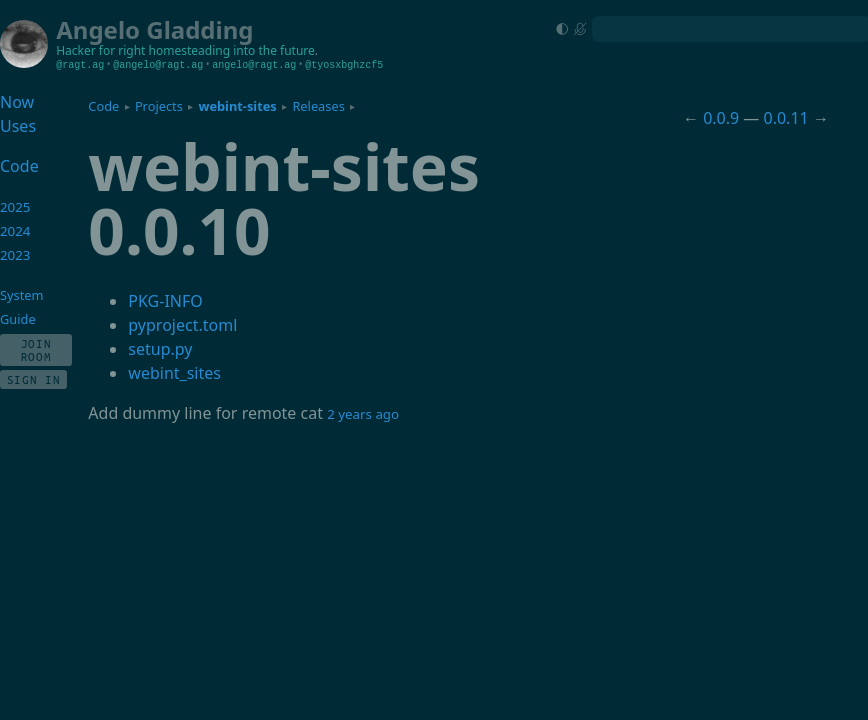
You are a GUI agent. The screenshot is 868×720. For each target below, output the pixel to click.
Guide (18, 319)
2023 (15, 255)
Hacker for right (100, 50)
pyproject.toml (182, 325)
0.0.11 (786, 118)
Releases (318, 106)
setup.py (160, 349)
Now (17, 102)
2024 (15, 231)
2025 (15, 207)
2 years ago (363, 414)
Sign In (34, 379)
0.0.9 (721, 118)
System (21, 295)
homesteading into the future (232, 50)
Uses (18, 126)
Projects (159, 106)
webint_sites (174, 373)
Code (103, 106)
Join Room (36, 350)
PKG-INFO (165, 301)
